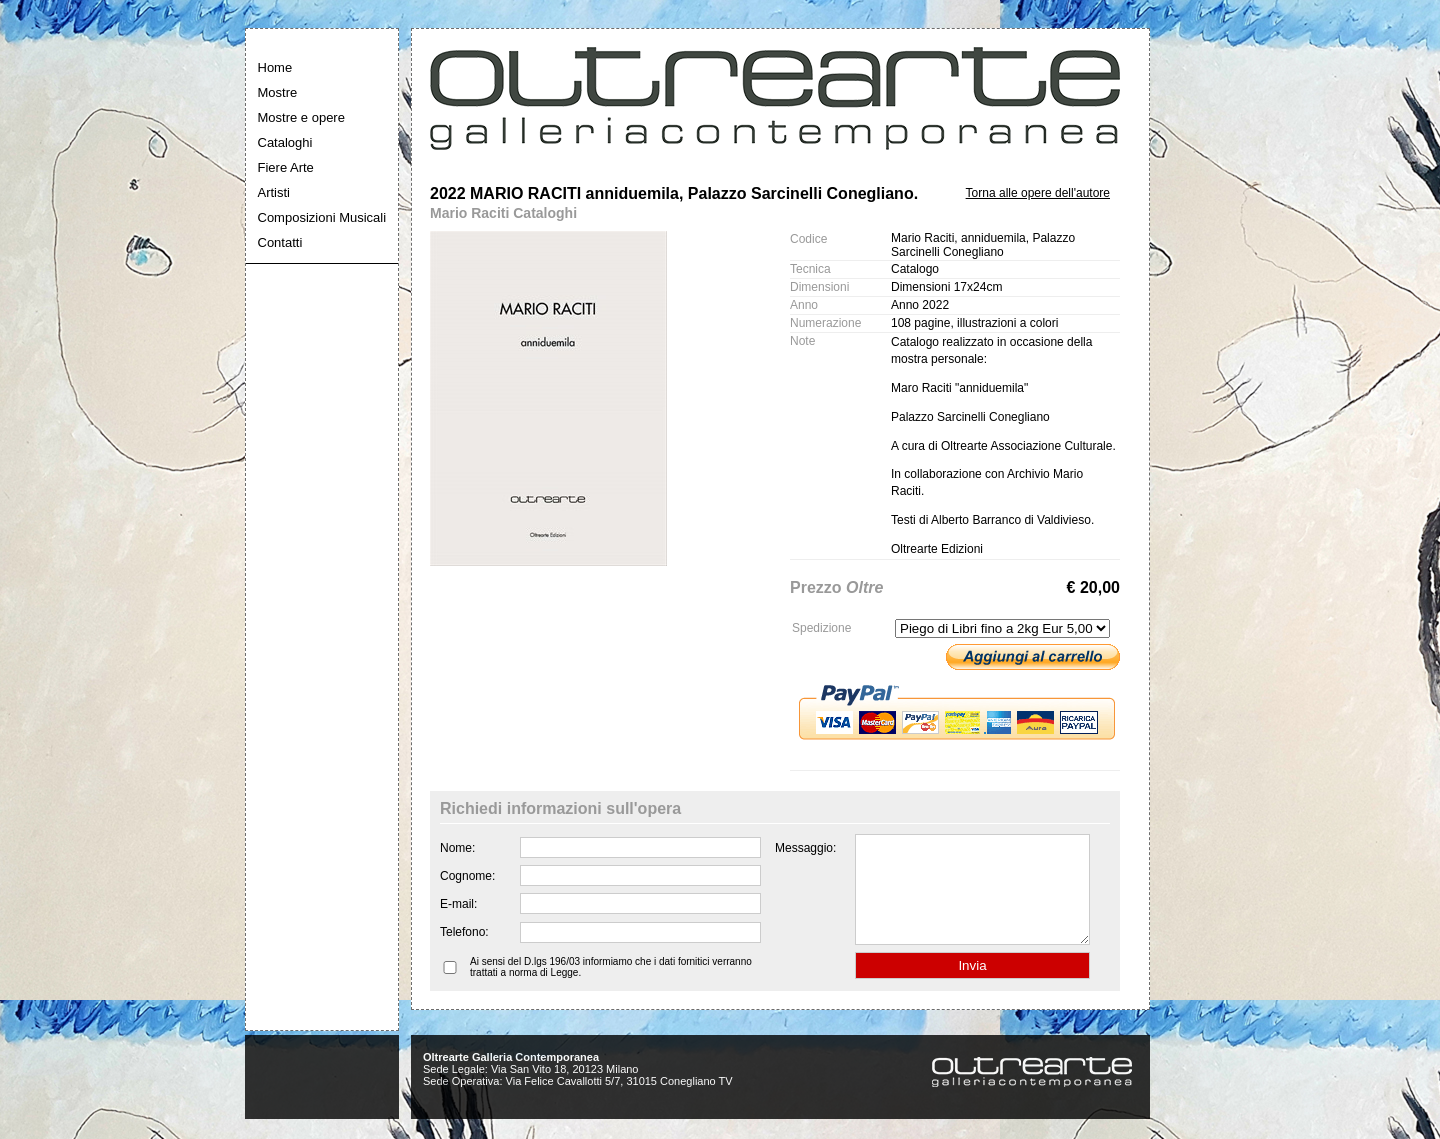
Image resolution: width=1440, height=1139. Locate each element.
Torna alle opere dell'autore (1038, 193)
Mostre (278, 92)
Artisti (274, 192)
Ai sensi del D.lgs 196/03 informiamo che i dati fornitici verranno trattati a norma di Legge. (611, 988)
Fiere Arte (286, 167)
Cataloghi (285, 142)
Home (275, 67)
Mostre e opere (301, 117)
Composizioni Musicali (322, 217)
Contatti (280, 242)
